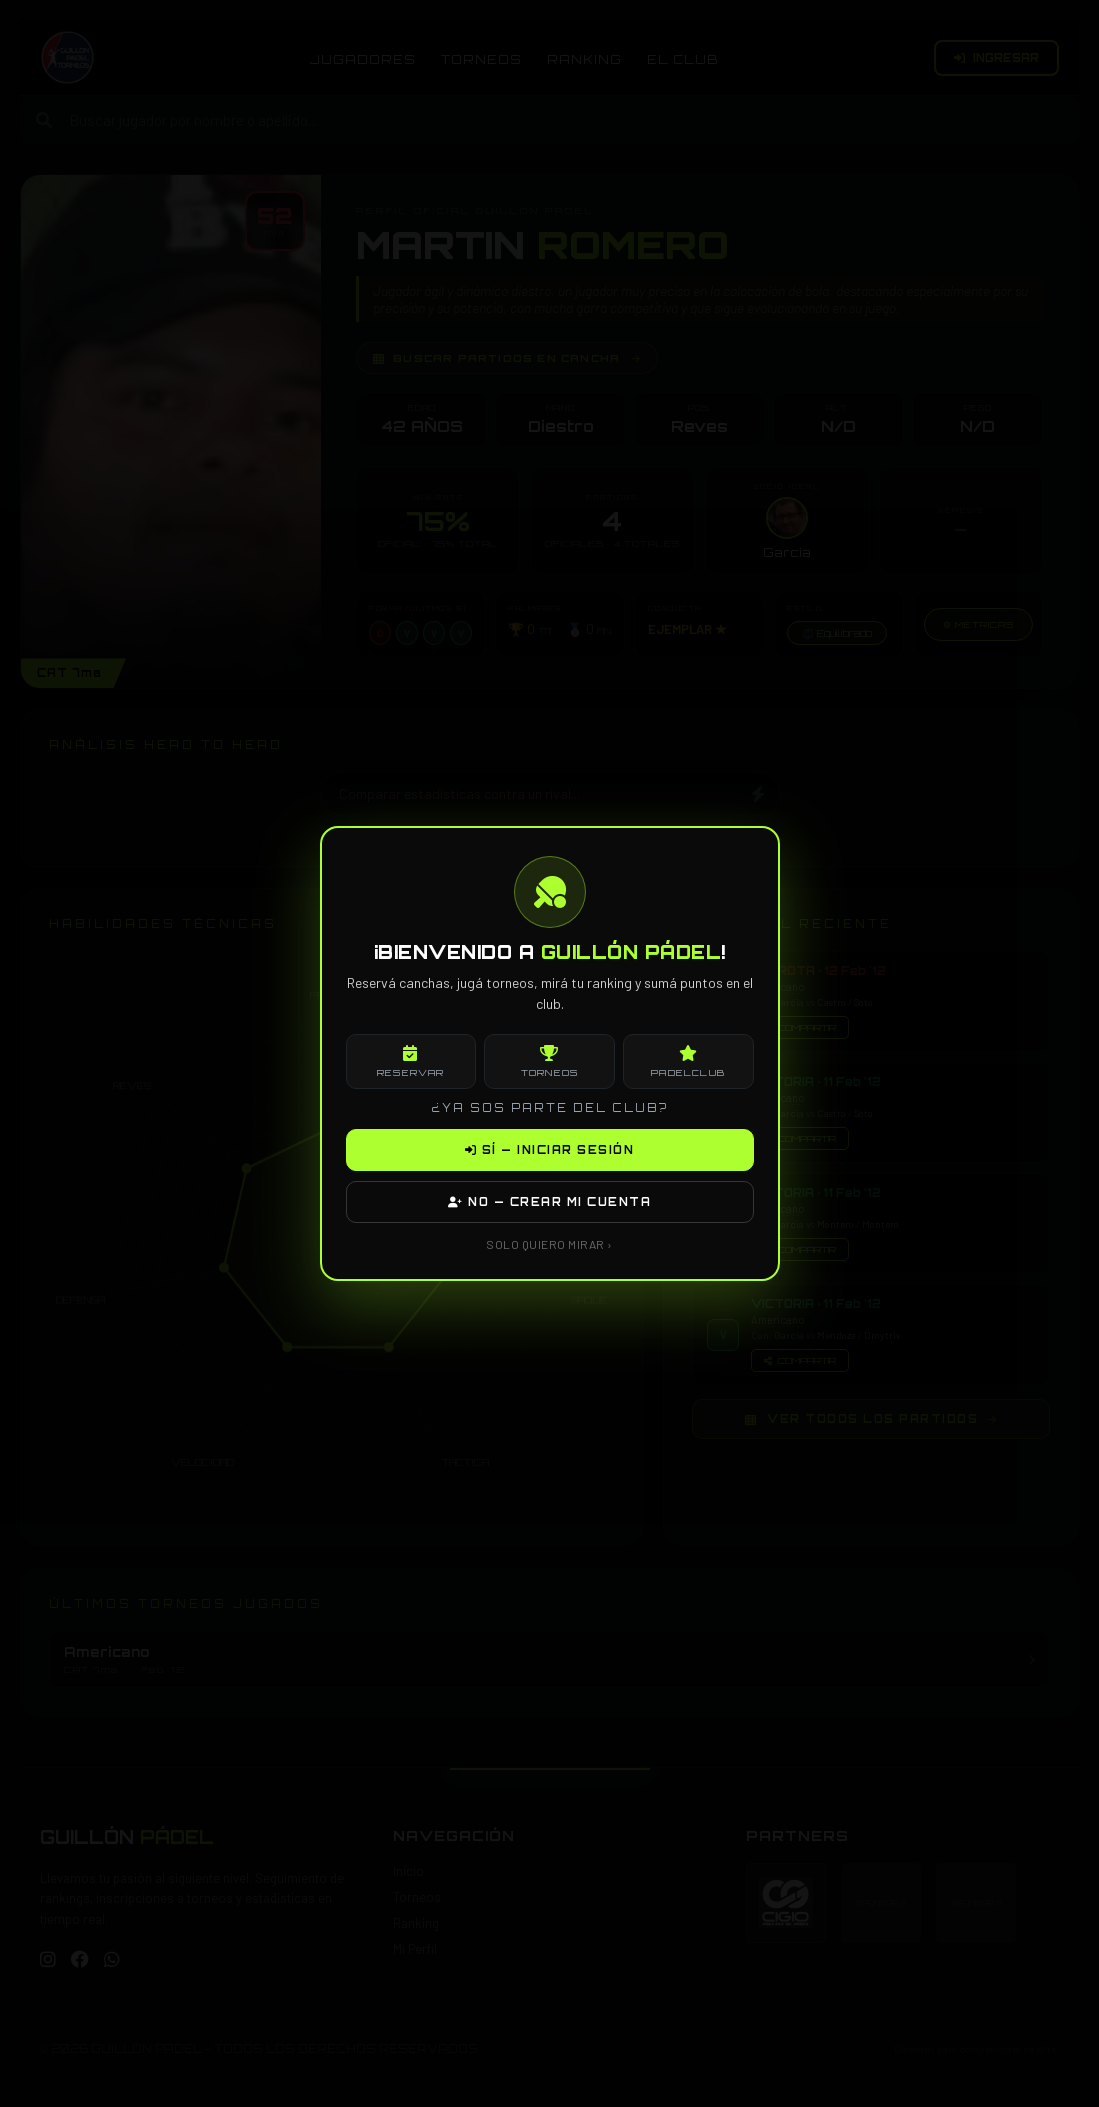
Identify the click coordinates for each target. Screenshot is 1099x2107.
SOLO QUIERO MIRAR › (549, 1244)
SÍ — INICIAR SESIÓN (550, 1150)
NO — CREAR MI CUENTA (549, 1202)
